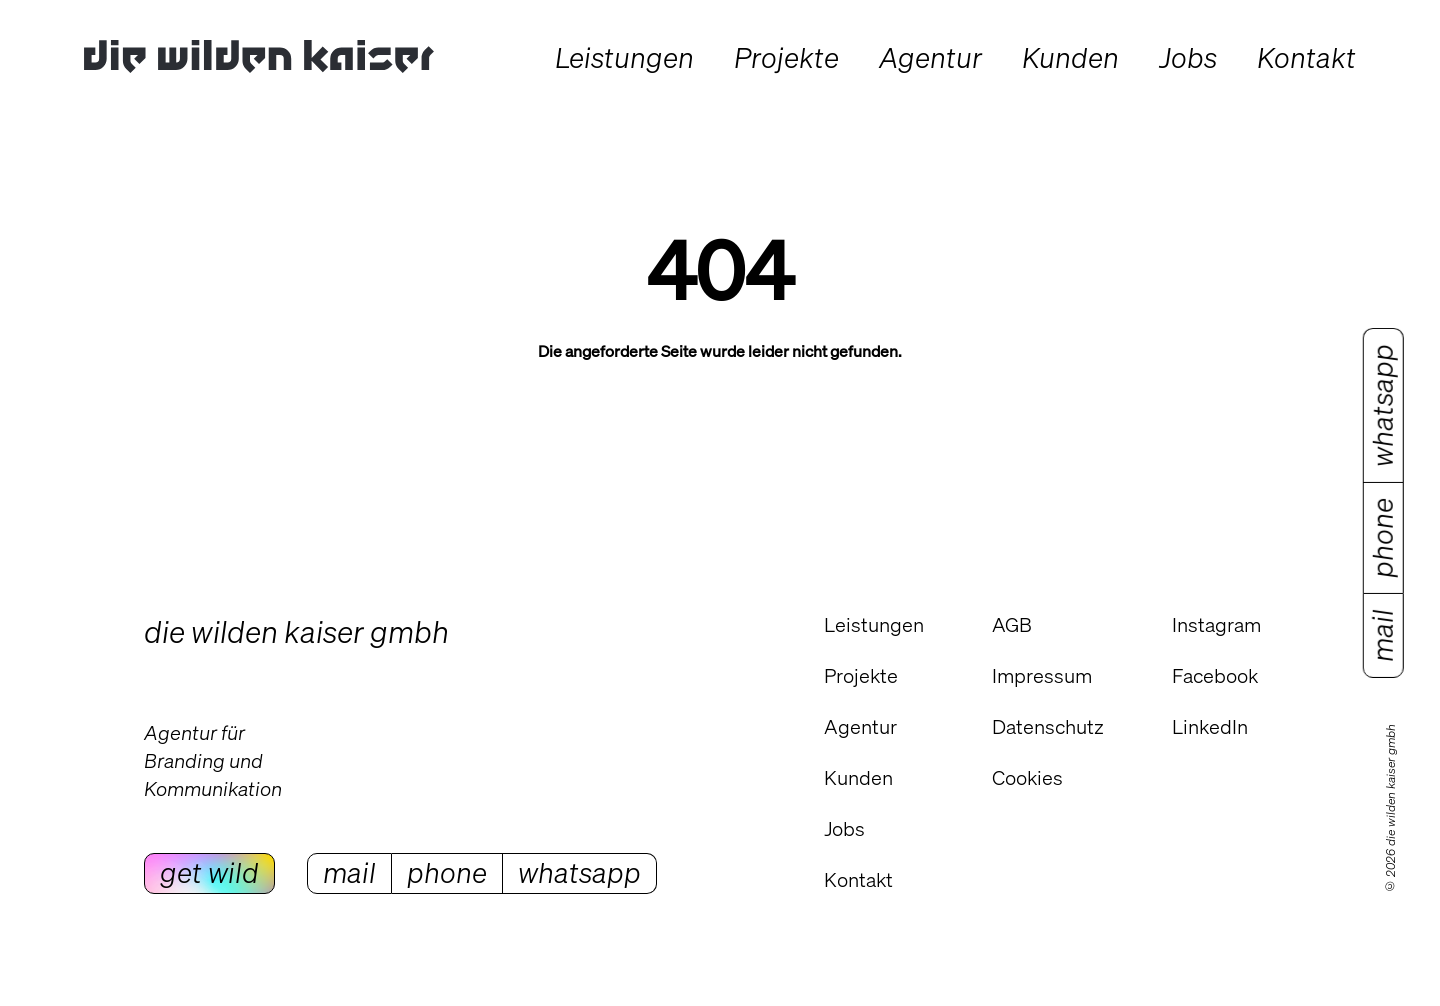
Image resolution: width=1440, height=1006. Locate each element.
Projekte (861, 675)
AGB (1012, 624)
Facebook (1215, 675)
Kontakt (858, 879)
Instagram (1216, 624)
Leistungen (874, 624)
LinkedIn (1210, 726)
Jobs (844, 828)
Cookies (1027, 777)
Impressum (1042, 675)
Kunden (858, 777)
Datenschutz (1048, 726)
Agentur (860, 726)
